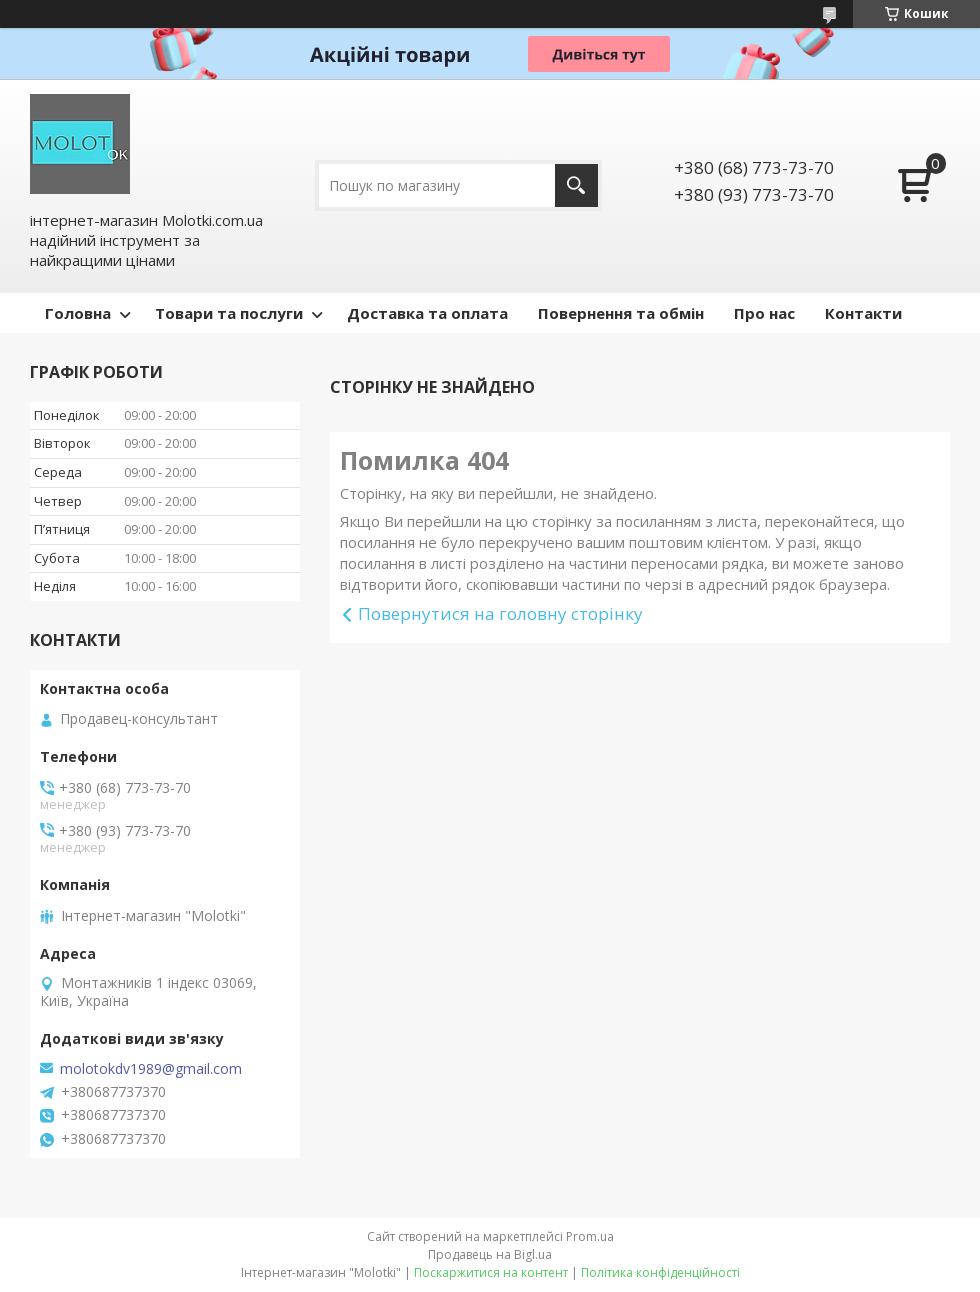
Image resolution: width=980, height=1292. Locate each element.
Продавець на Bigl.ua (490, 1254)
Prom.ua (590, 1236)
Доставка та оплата (427, 313)
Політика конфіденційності (660, 1272)
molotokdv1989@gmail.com (151, 1069)
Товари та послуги (229, 313)
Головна (78, 313)
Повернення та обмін (621, 313)
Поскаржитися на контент (491, 1272)
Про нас (764, 313)
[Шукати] (576, 185)
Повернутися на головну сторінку (500, 613)
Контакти (863, 313)
